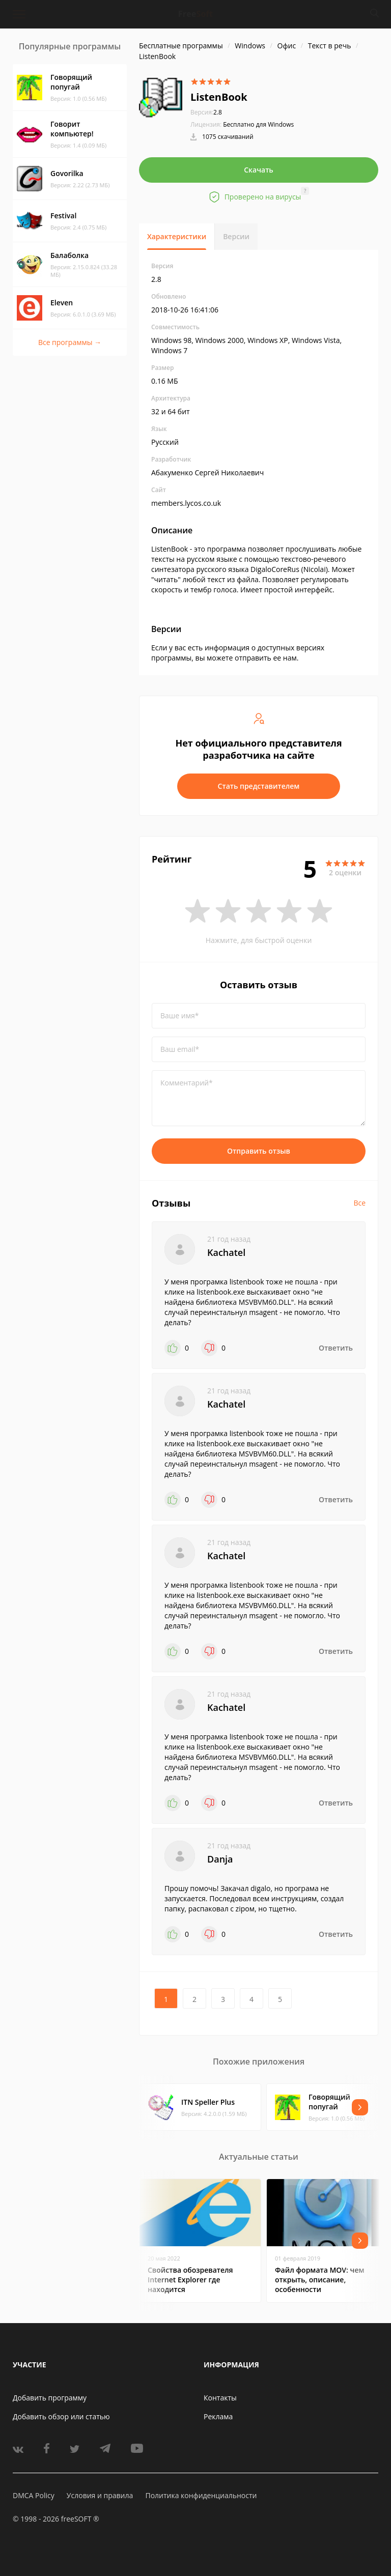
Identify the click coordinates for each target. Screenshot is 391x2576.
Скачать (258, 170)
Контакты (220, 2397)
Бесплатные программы (181, 45)
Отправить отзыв (258, 1151)
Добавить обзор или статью (61, 2416)
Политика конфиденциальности (201, 2495)
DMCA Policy (33, 2495)
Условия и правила (100, 2495)
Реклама (218, 2416)
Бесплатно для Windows (258, 124)
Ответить (336, 1348)
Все (359, 1203)
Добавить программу (50, 2397)
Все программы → (69, 342)
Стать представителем (259, 786)
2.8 (206, 112)
